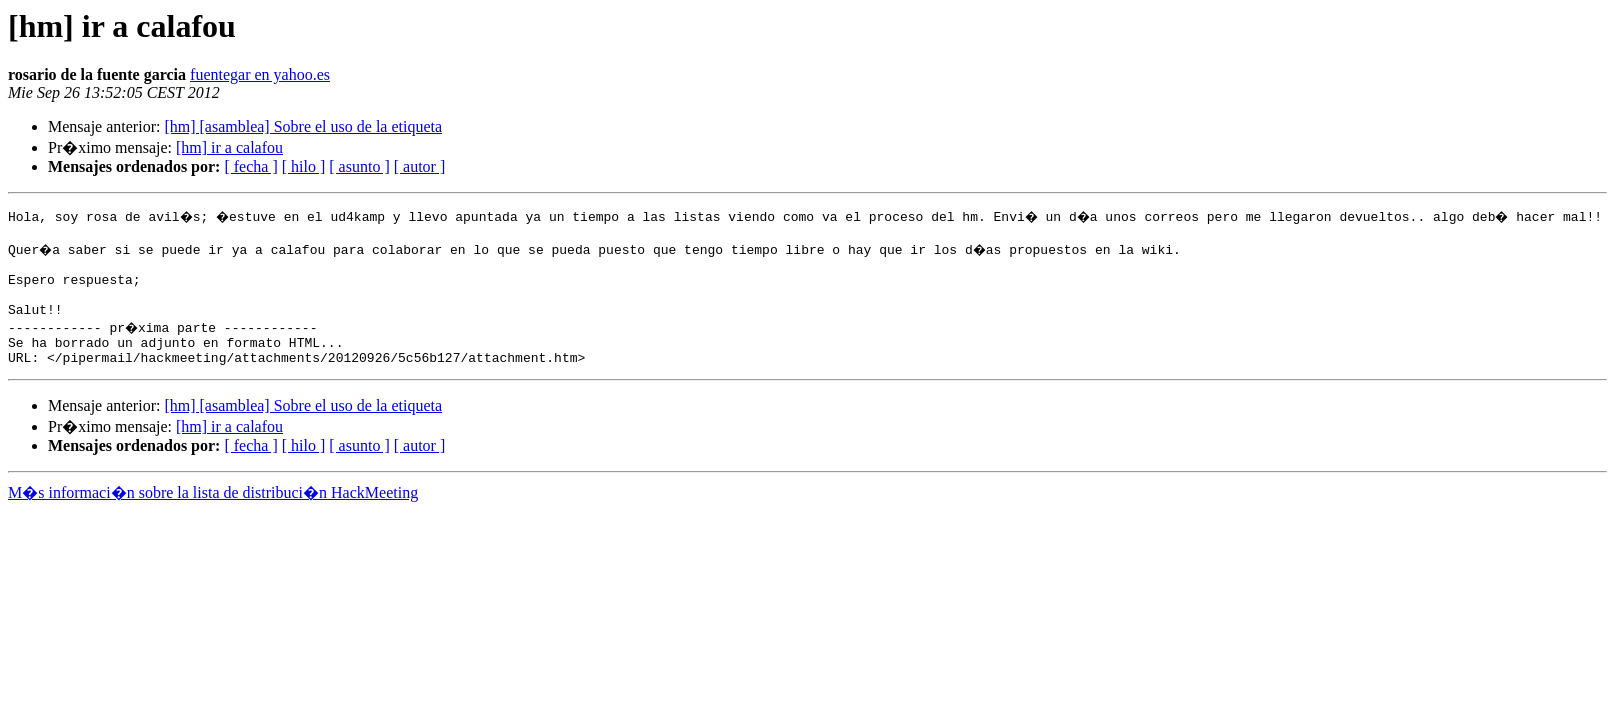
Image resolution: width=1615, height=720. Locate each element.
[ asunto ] (359, 166)
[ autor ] (420, 166)
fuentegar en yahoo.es (260, 74)
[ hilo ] (304, 166)
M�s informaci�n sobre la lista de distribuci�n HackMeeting (213, 513)
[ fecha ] (250, 166)
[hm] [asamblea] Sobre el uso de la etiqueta (303, 126)
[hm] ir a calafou (229, 147)
